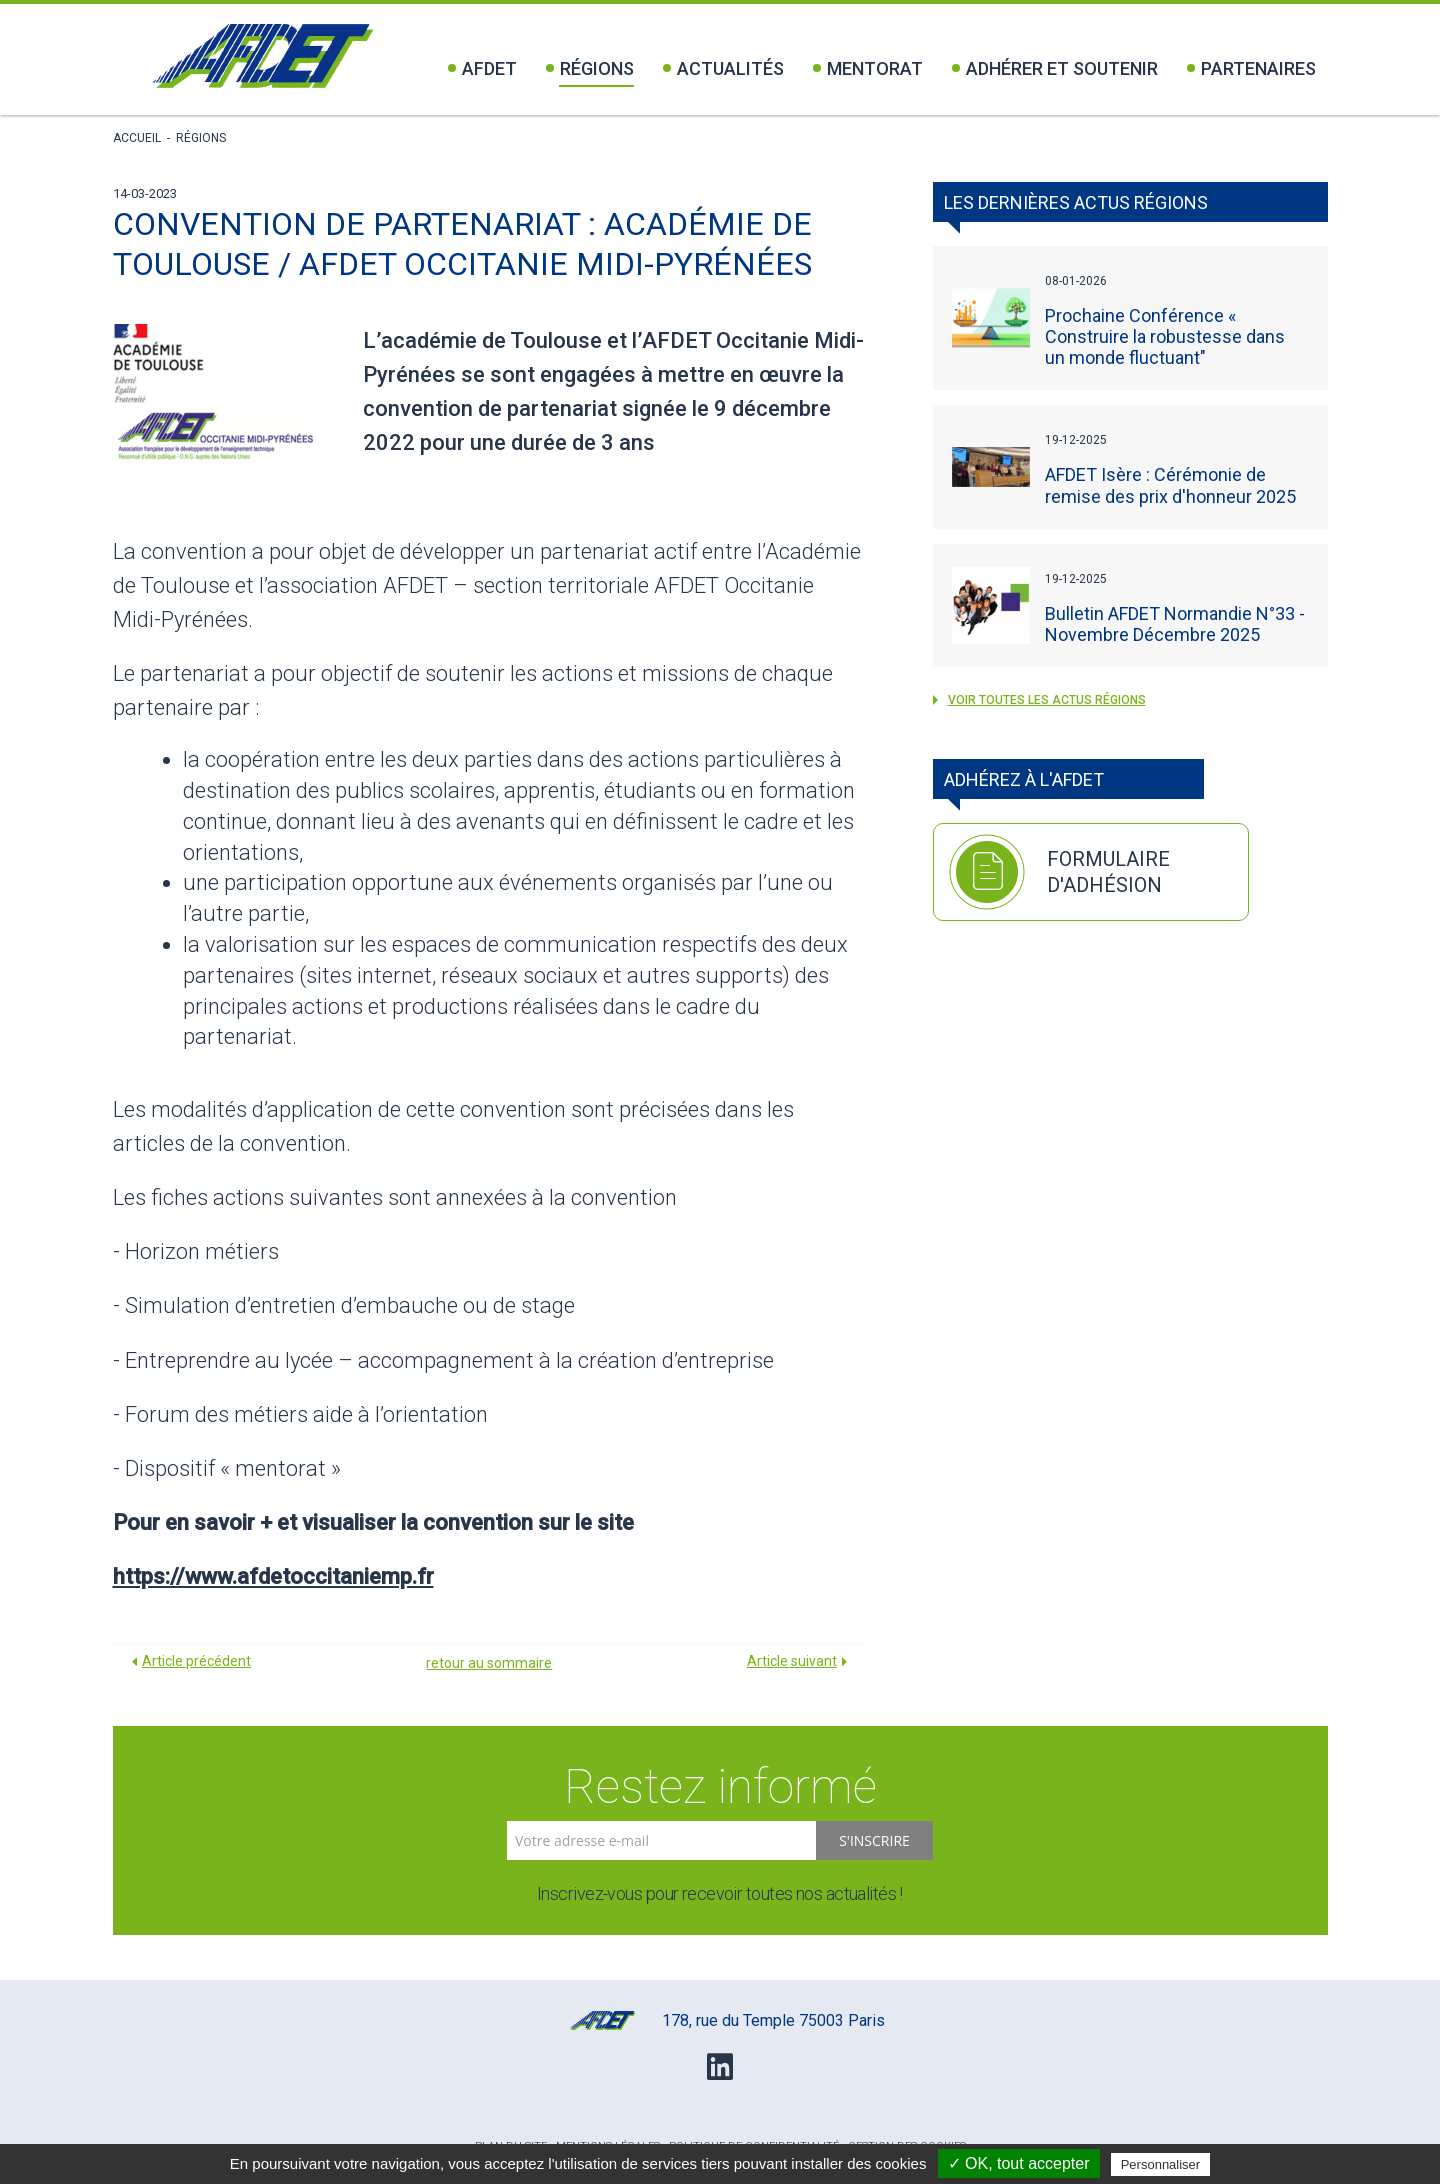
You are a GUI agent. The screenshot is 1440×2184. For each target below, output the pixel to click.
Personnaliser (1161, 2164)
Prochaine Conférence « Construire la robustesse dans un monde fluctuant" (1165, 336)
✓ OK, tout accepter (1019, 2163)
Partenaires (1251, 68)
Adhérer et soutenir (1055, 68)
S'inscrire (874, 1840)
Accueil (137, 138)
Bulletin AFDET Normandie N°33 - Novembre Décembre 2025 (1175, 624)
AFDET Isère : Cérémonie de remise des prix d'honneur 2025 (1170, 485)
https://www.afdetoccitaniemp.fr (273, 1576)
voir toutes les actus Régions (1039, 700)
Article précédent (196, 1661)
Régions (590, 68)
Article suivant (792, 1661)
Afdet (482, 68)
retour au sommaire (489, 1663)
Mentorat (868, 68)
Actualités (723, 68)
